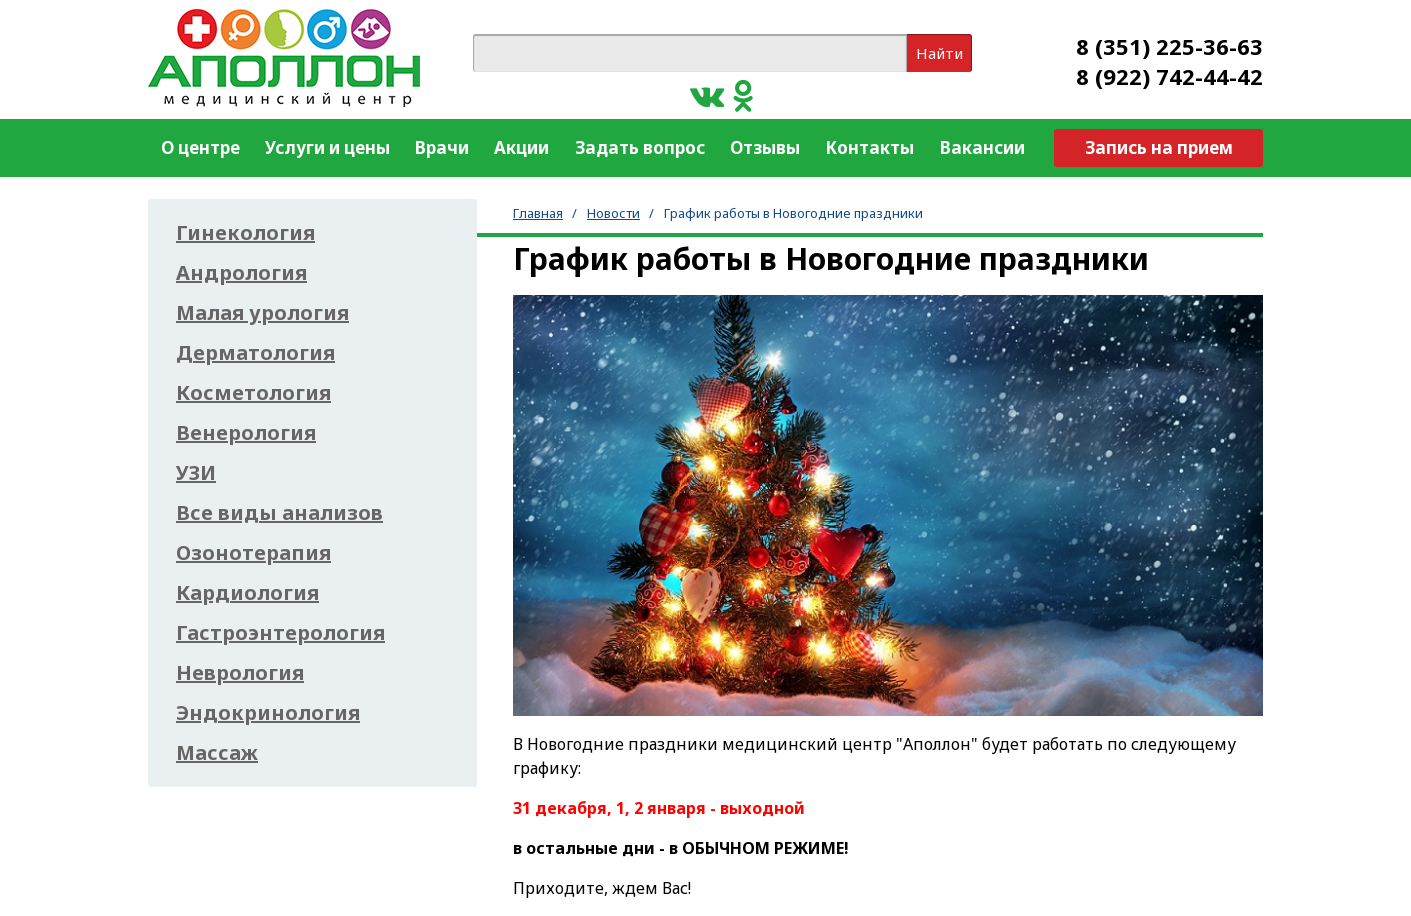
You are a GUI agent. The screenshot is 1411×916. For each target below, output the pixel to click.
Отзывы (765, 147)
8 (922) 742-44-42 (1169, 76)
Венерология (246, 433)
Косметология (253, 393)
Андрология (241, 273)
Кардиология (247, 593)
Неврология (240, 673)
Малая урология (262, 313)
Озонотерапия (253, 553)
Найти (939, 53)
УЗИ (196, 473)
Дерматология (255, 353)
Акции (521, 147)
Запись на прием (1159, 147)
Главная (538, 213)
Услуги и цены (327, 147)
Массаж (217, 753)
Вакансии (982, 147)
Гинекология (245, 233)
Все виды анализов (279, 513)
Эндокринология (268, 713)
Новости (613, 213)
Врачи (442, 147)
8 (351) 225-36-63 (1169, 46)
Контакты (869, 147)
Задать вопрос (640, 147)
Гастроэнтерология (280, 633)
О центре (200, 147)
